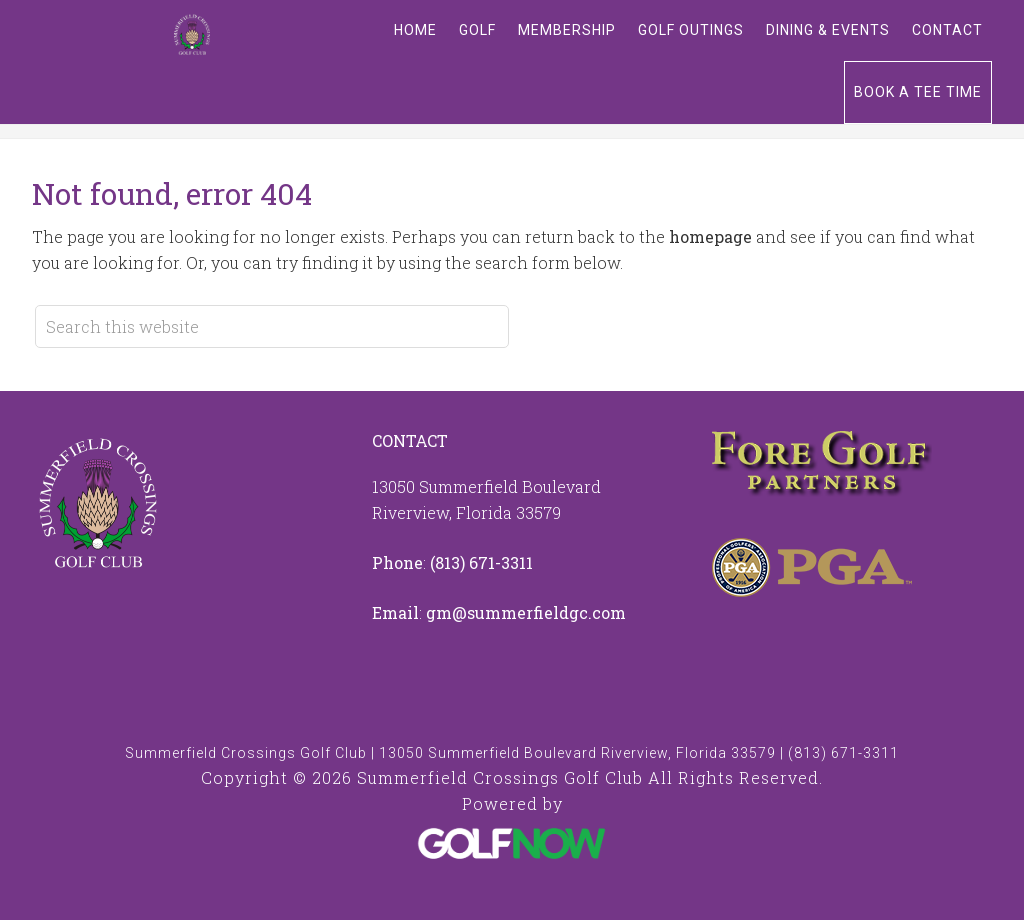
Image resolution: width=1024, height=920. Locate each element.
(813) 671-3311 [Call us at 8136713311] (481, 562)
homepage (710, 236)
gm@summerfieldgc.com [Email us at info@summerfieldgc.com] (526, 612)
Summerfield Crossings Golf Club (192, 35)
